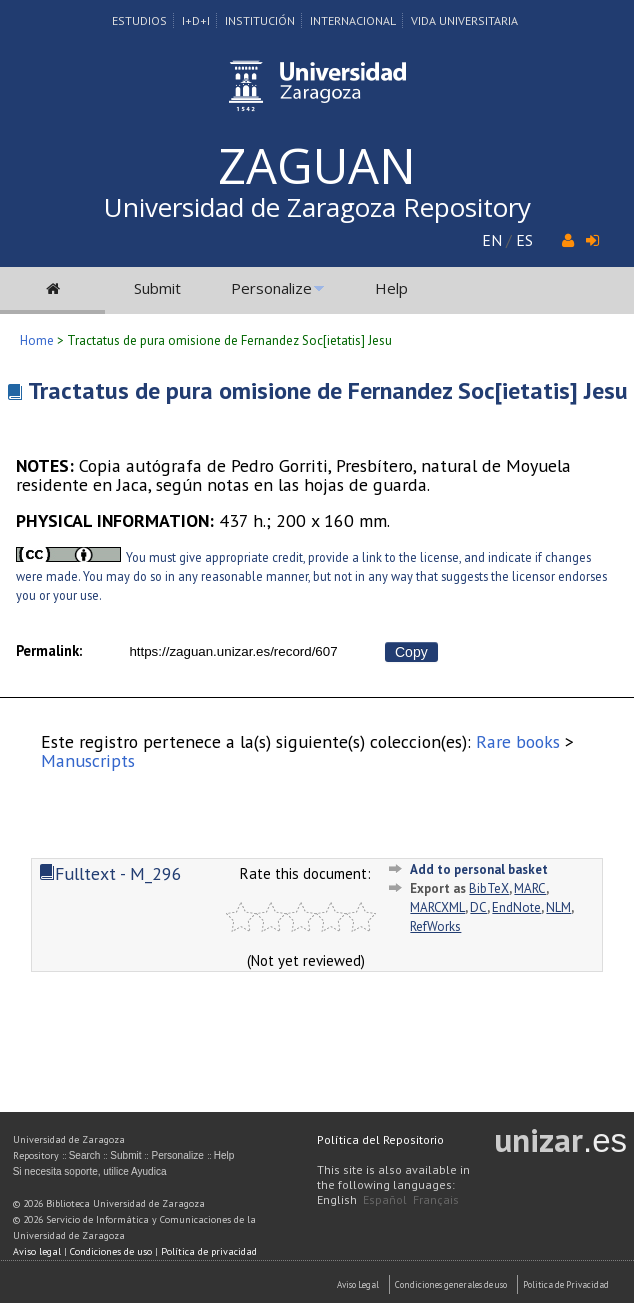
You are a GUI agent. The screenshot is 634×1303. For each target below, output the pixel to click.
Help (391, 288)
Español (385, 1199)
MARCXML (437, 907)
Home (37, 340)
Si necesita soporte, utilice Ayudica (90, 1171)
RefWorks (435, 926)
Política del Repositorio (380, 1139)
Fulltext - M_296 (110, 873)
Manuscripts (88, 760)
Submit (157, 288)
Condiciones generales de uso (451, 1284)
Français (436, 1199)
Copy (411, 652)
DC (478, 907)
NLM (558, 907)
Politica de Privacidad (566, 1284)
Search (85, 1155)
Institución (260, 20)
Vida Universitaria (464, 20)
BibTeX (489, 888)
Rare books (518, 741)
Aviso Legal (358, 1284)
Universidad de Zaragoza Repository (317, 207)
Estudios (139, 20)
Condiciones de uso (111, 1251)
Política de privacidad (209, 1251)
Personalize (271, 288)
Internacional (353, 20)
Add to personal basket (479, 869)
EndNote (516, 907)
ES (524, 240)
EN (492, 240)
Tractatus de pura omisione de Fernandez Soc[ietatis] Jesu (328, 390)
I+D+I (196, 20)
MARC (530, 888)
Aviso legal (37, 1251)
